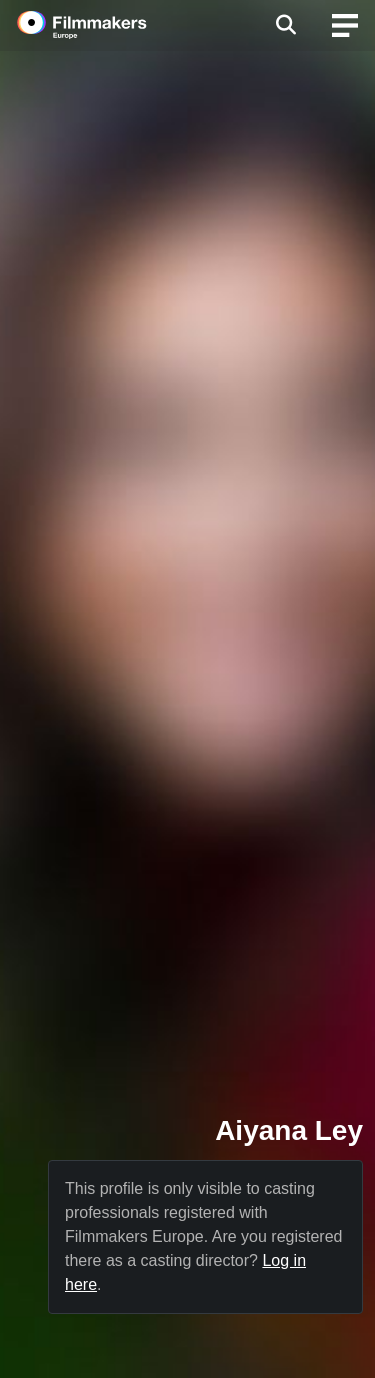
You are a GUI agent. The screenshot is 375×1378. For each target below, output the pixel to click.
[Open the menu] (285, 25)
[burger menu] (345, 25)
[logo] (106, 25)
